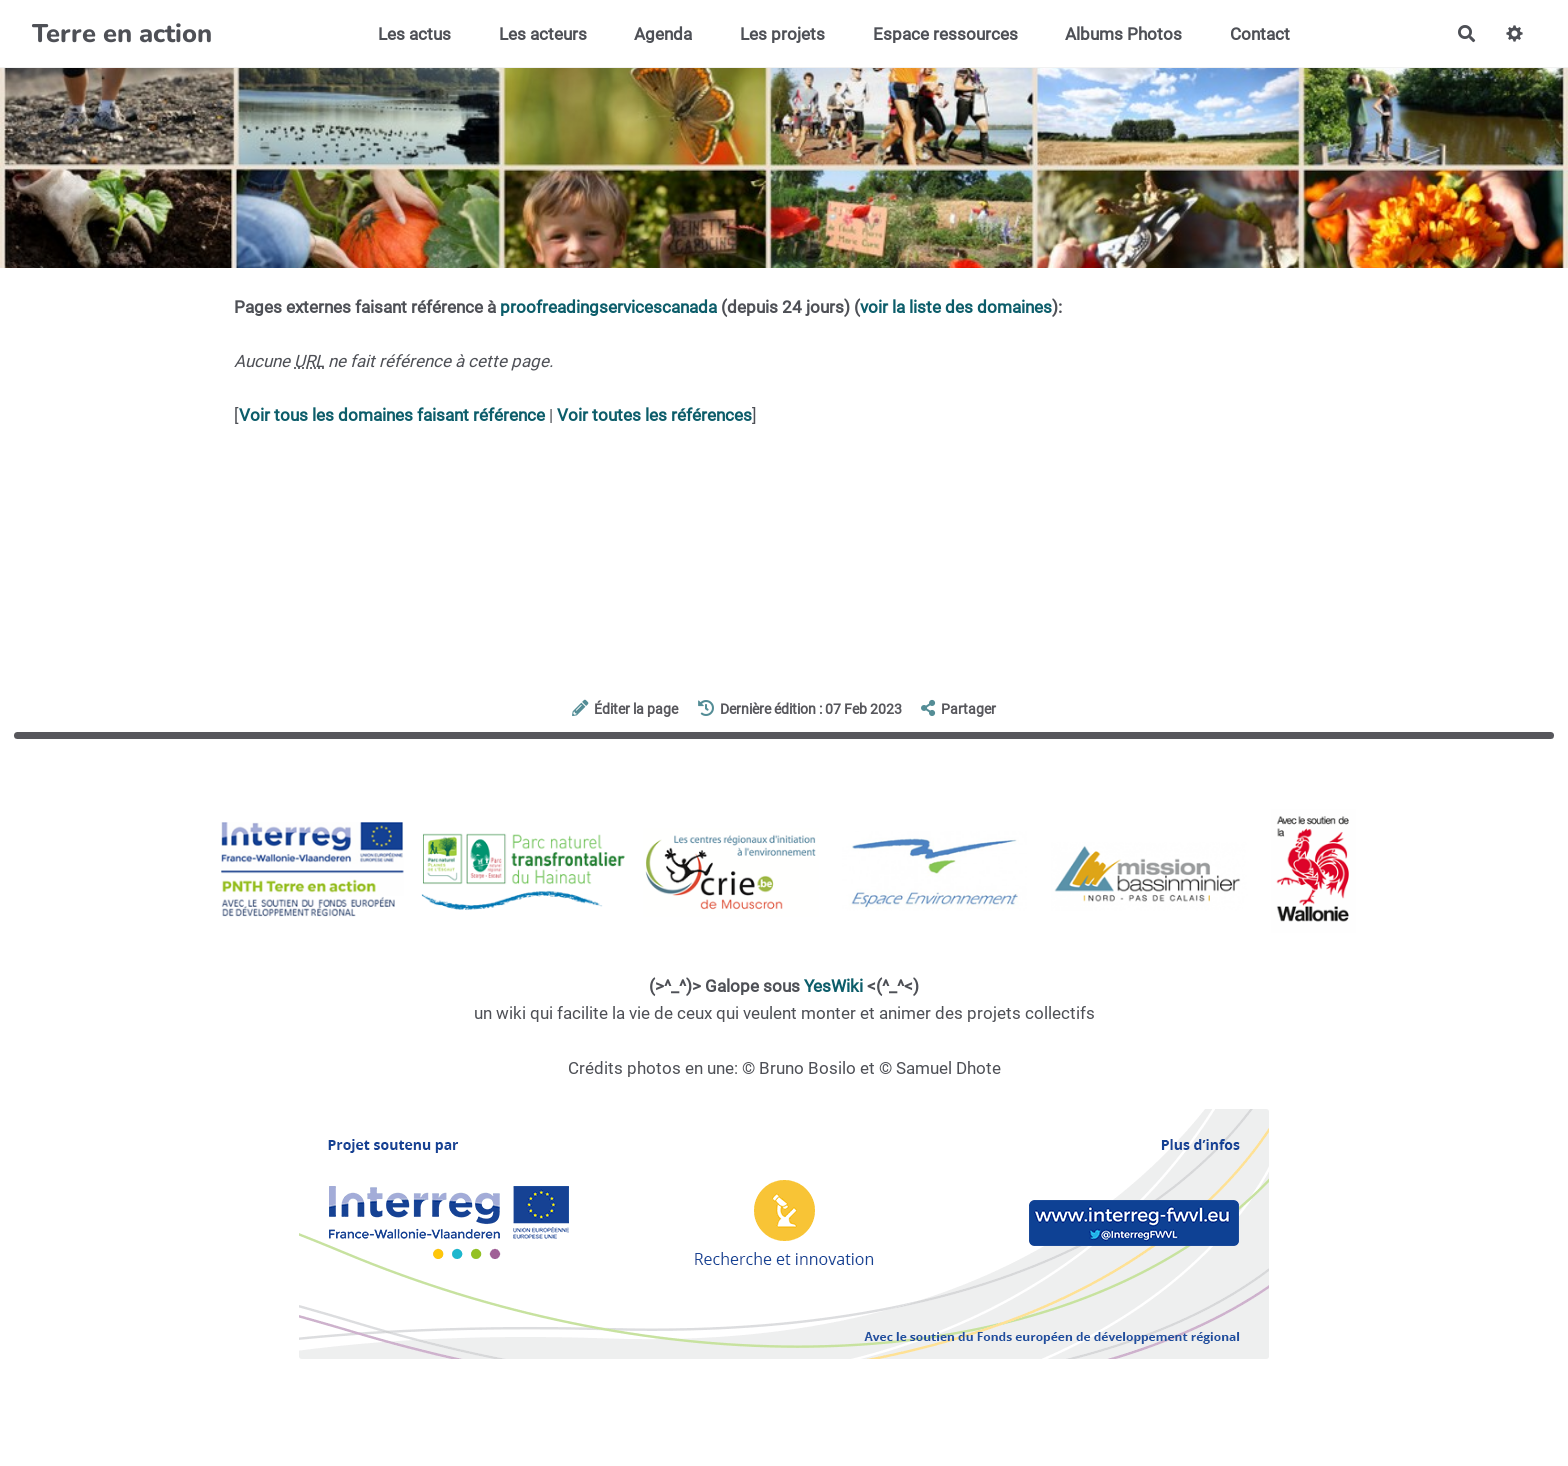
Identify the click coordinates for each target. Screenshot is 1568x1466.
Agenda (663, 34)
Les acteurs (543, 34)
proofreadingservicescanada (608, 307)
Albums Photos (1123, 34)
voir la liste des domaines (956, 307)
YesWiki (833, 986)
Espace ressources (945, 34)
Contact (1260, 34)
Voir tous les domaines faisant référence (392, 415)
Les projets (782, 34)
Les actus (414, 34)
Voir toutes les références (654, 415)
